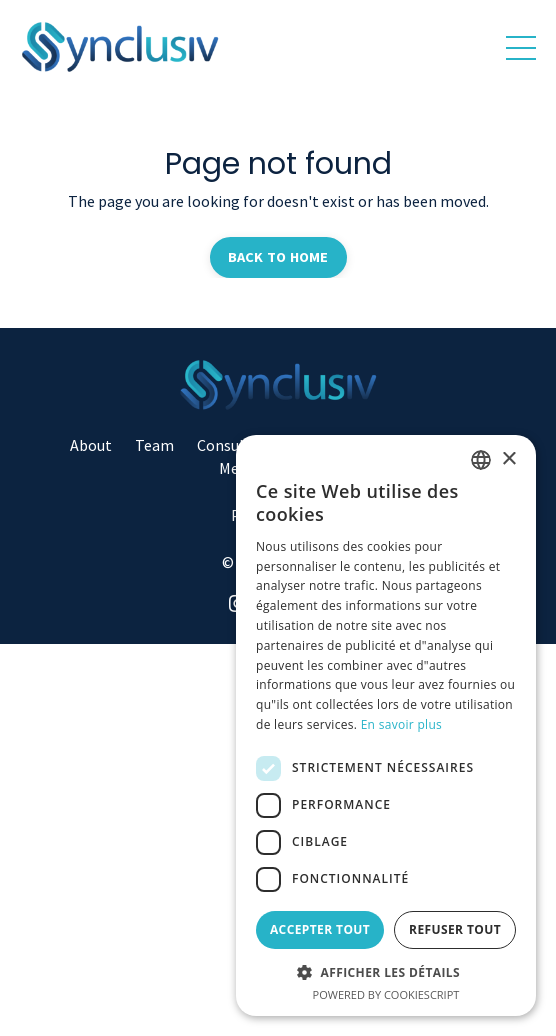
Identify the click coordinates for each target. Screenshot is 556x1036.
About (91, 445)
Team (154, 445)
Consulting (235, 445)
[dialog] (386, 725)
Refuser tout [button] (455, 929)
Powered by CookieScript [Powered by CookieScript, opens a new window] (386, 994)
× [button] (508, 459)
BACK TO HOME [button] (278, 257)
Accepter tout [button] (320, 929)
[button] (386, 972)
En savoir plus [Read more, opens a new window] (401, 724)
